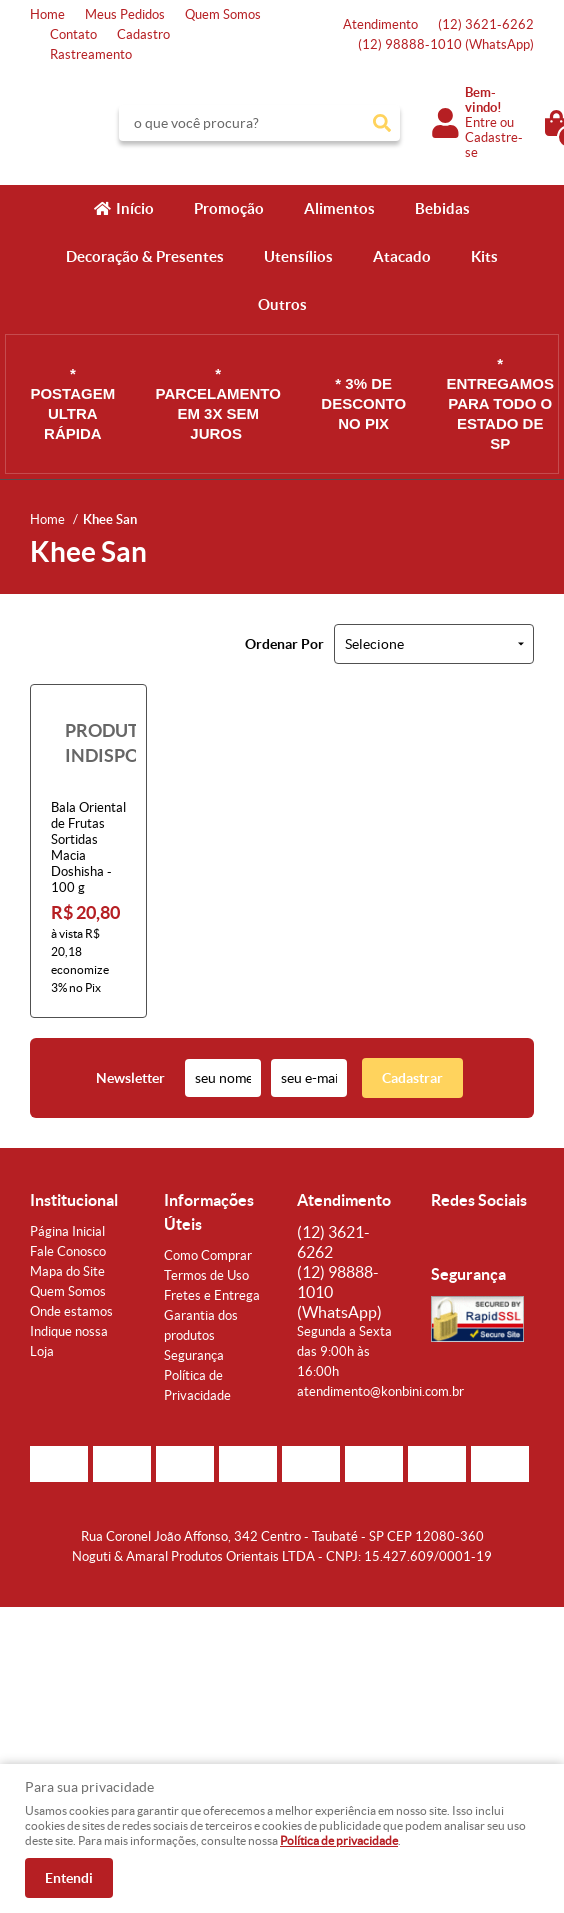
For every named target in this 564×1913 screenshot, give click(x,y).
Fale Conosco (68, 1251)
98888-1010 (446, 44)
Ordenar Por (284, 644)
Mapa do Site (67, 1271)
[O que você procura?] (382, 123)
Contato (73, 34)
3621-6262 (486, 24)
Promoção (229, 208)
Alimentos (339, 208)
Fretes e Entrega (212, 1295)
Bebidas (442, 208)
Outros (282, 304)
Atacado (402, 256)
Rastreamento (91, 54)
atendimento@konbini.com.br (380, 1391)
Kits (484, 256)
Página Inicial (67, 1231)
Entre (481, 122)
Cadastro (143, 34)
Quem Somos (223, 14)
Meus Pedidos (125, 14)
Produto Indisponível (88, 742)
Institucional (74, 1200)
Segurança (194, 1355)
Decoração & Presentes (145, 256)
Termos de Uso (206, 1275)
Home (47, 14)
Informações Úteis (209, 1212)
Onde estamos (71, 1311)
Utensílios (298, 256)
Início (135, 208)
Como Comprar (208, 1255)
